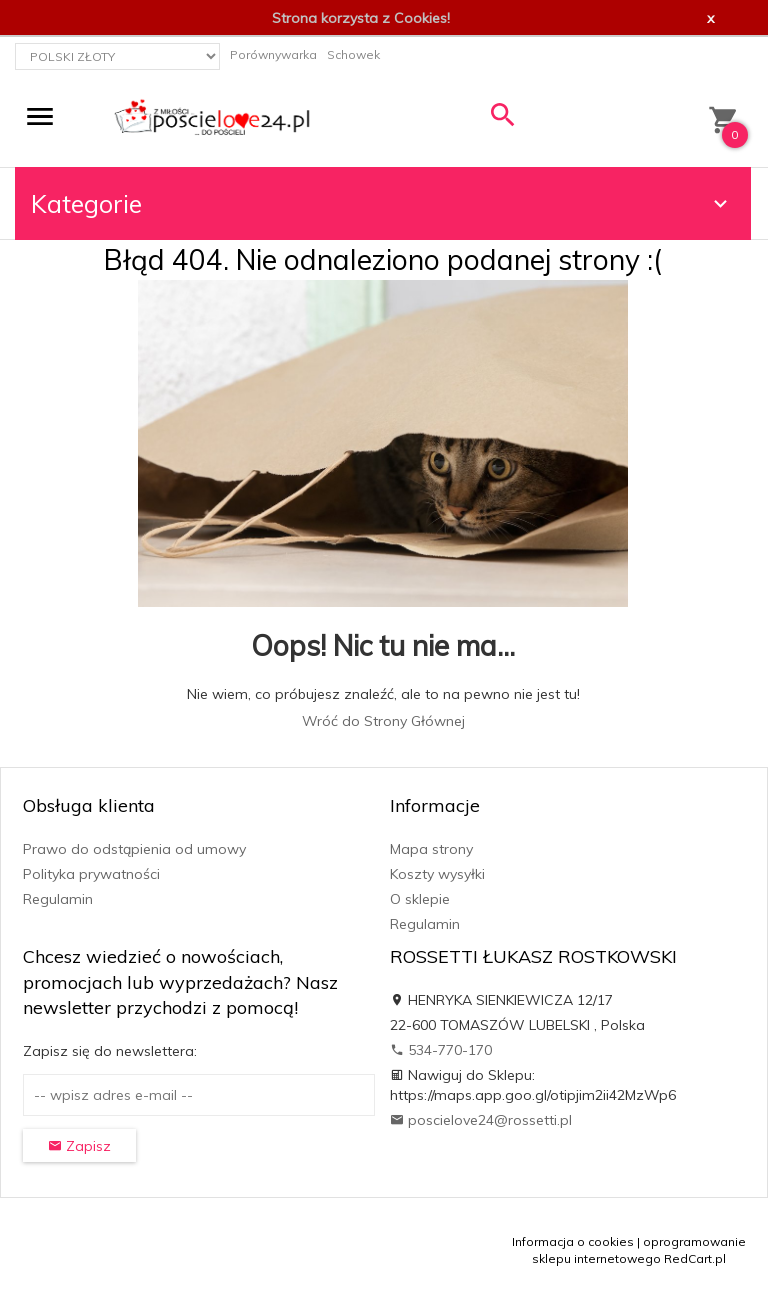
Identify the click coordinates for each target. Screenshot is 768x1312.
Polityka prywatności (91, 874)
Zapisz (79, 1146)
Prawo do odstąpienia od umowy (134, 849)
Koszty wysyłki (437, 874)
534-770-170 (441, 1050)
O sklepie (420, 899)
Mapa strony (431, 849)
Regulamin (58, 899)
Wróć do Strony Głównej (383, 721)
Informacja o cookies (573, 1241)
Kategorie (382, 203)
